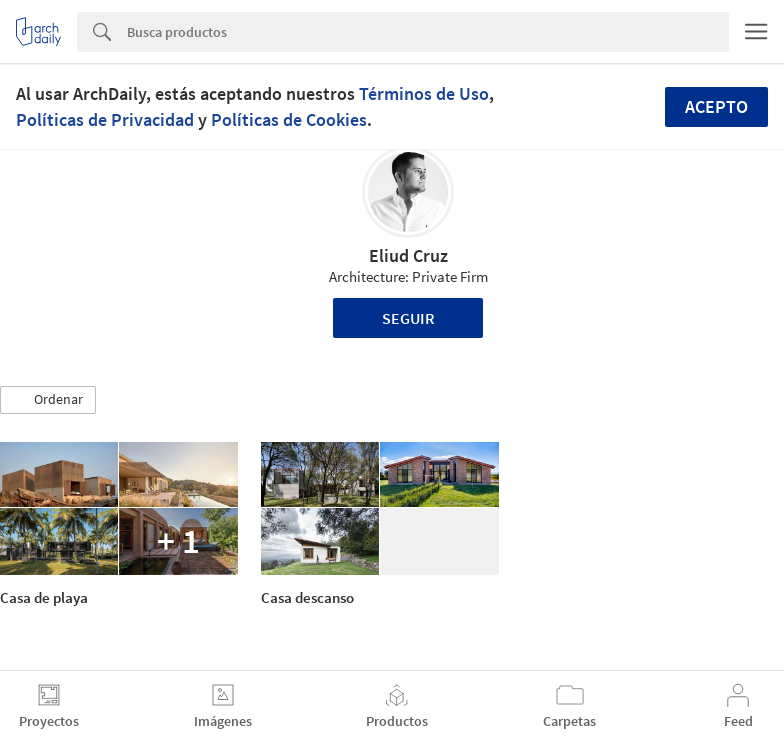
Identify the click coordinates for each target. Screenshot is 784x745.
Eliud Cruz (408, 255)
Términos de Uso (424, 93)
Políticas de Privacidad (105, 119)
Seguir (408, 318)
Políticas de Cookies (289, 119)
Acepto (716, 106)
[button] (48, 400)
